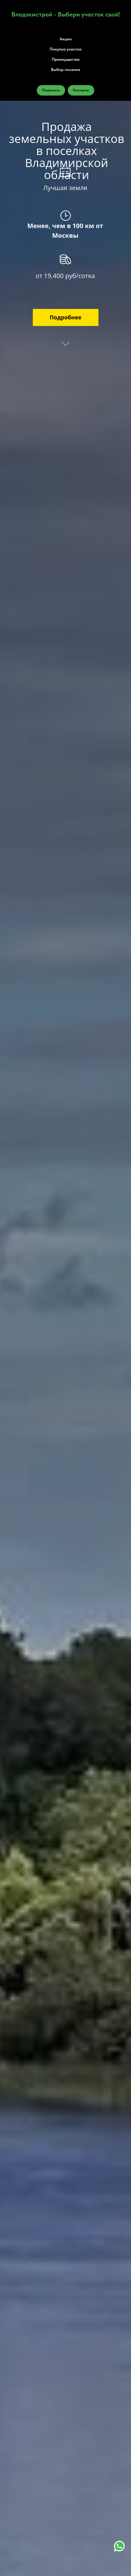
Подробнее (65, 317)
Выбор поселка (65, 69)
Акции (66, 38)
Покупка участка (65, 49)
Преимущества (66, 59)
